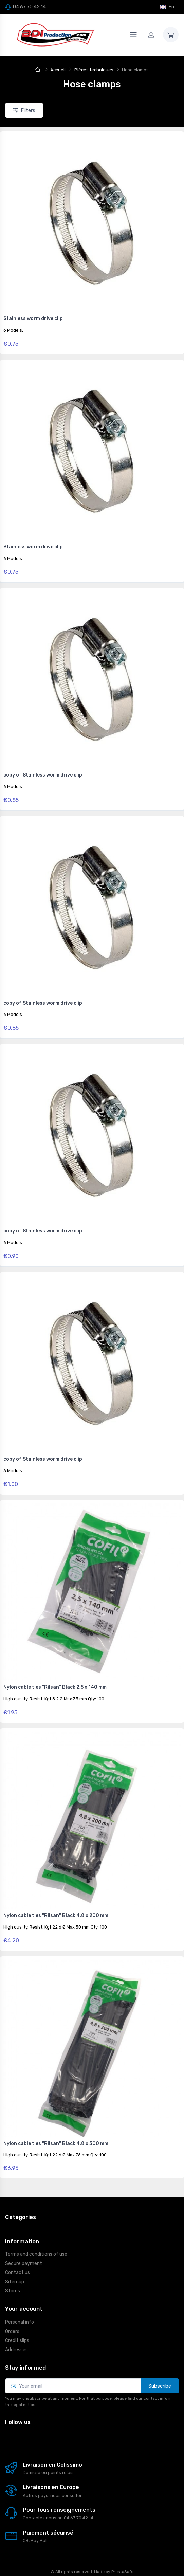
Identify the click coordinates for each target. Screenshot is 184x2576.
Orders (12, 2331)
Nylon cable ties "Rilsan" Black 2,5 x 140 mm (55, 1687)
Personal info (19, 2322)
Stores (12, 2291)
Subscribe (159, 2386)
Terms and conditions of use (36, 2254)
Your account (23, 2308)
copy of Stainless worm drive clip (42, 775)
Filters (24, 110)
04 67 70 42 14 (29, 7)
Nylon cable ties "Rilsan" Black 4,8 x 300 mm (55, 2143)
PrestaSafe (122, 2571)
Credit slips (17, 2340)
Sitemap (14, 2282)
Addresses (16, 2350)
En (167, 7)
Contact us (17, 2273)
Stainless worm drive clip (33, 319)
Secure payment (23, 2263)
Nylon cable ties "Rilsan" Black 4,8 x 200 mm (55, 1915)
